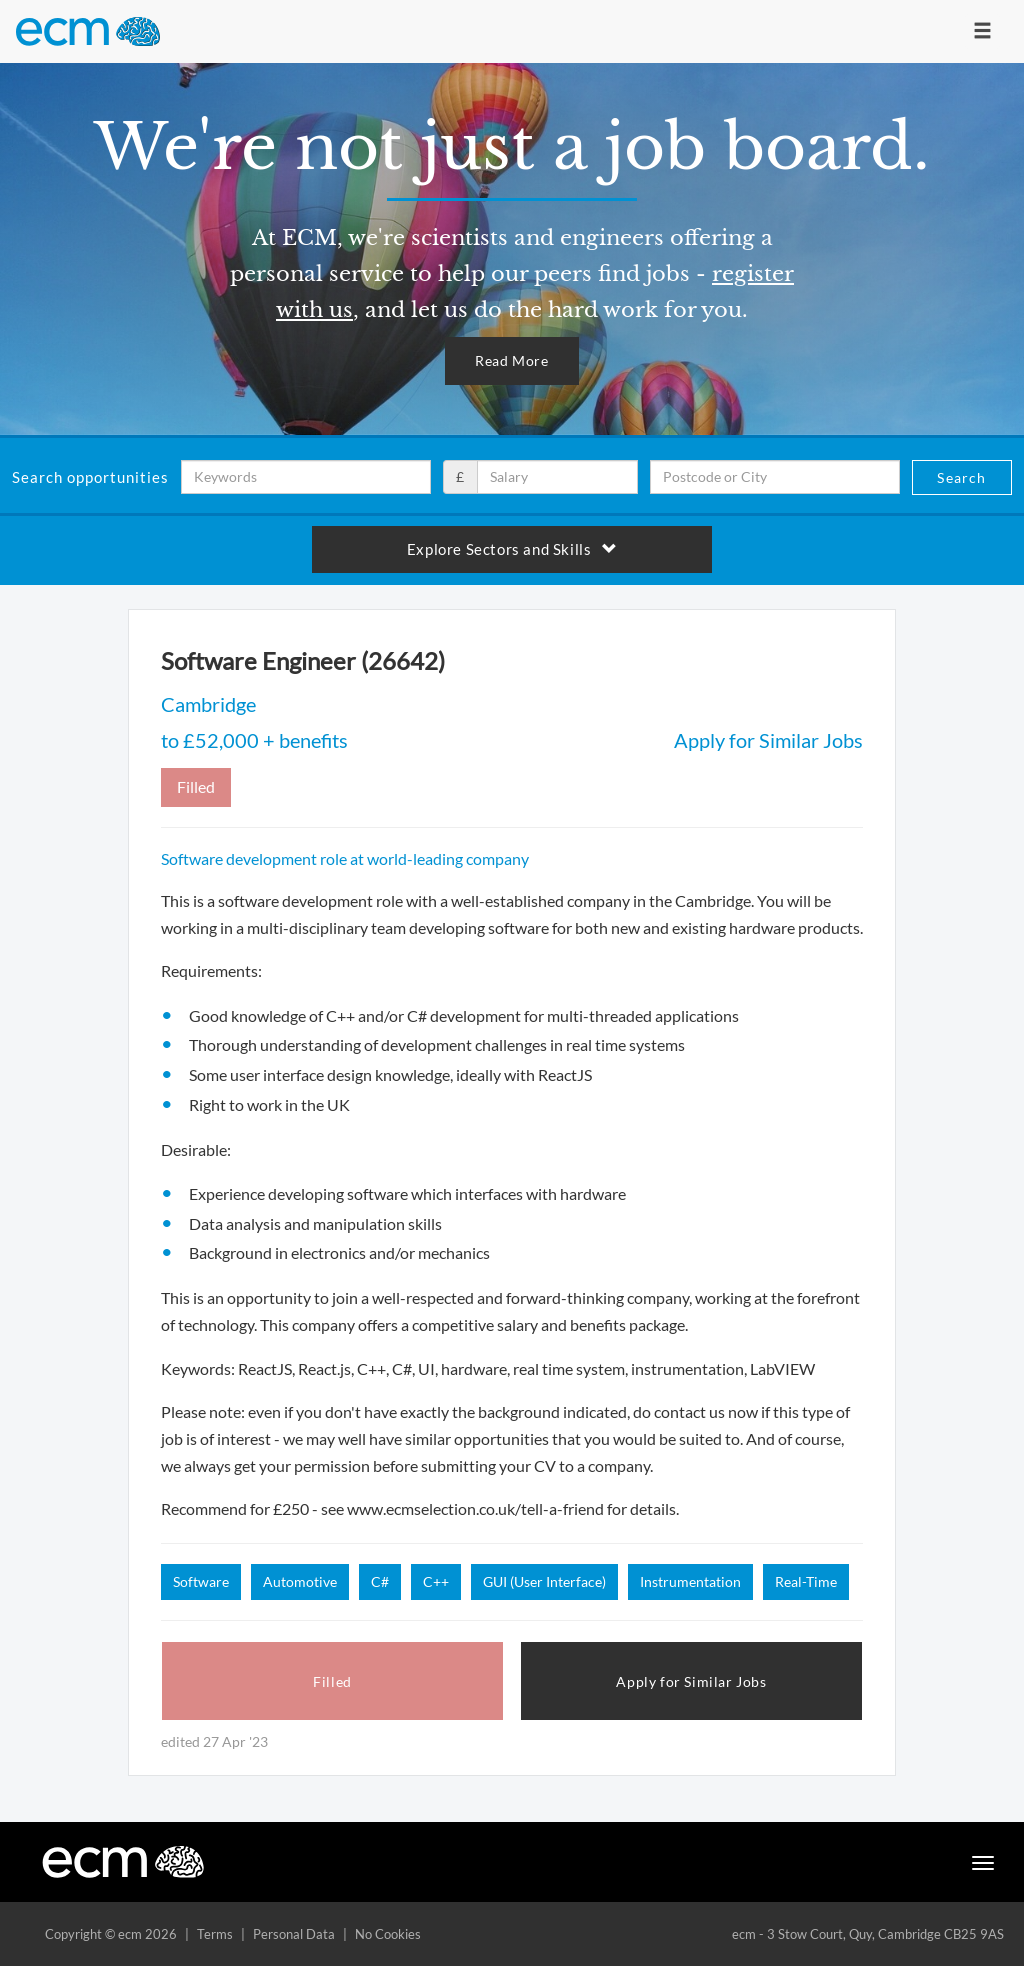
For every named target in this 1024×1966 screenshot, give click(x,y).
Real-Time (806, 1581)
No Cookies (388, 1934)
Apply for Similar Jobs (768, 740)
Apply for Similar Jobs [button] (691, 1681)
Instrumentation (690, 1581)
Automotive (300, 1581)
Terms (215, 1934)
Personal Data (294, 1934)
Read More (511, 360)
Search (961, 477)
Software (201, 1581)
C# (380, 1581)
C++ (436, 1581)
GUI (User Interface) (544, 1581)
